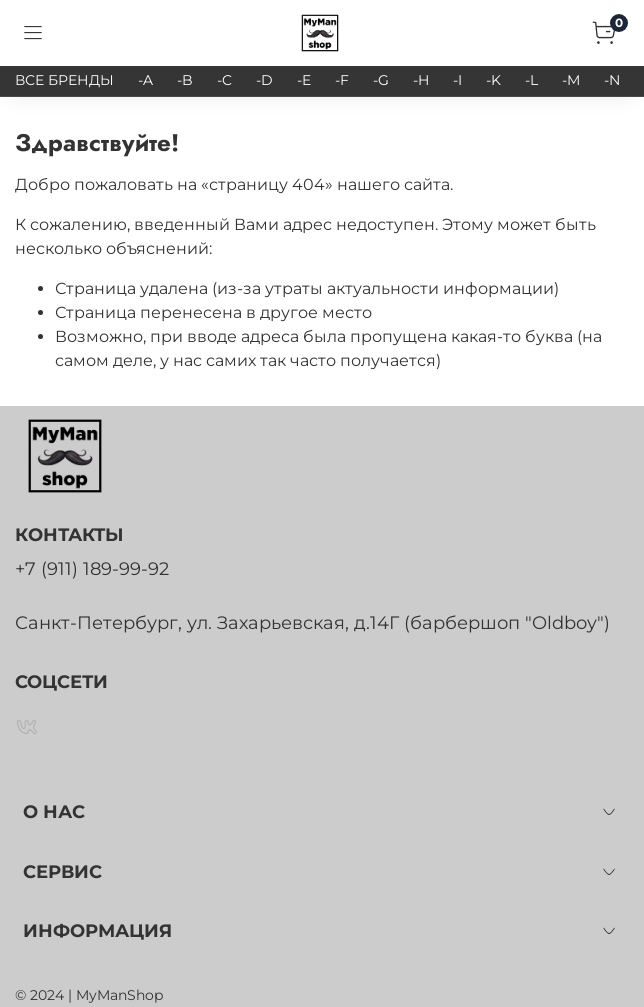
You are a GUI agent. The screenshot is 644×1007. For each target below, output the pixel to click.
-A (145, 80)
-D (264, 80)
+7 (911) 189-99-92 (92, 568)
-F (342, 80)
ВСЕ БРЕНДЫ (64, 80)
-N (612, 80)
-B (185, 80)
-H (421, 80)
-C (224, 80)
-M (571, 80)
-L (531, 80)
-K (493, 80)
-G (381, 80)
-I (457, 80)
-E (304, 80)
